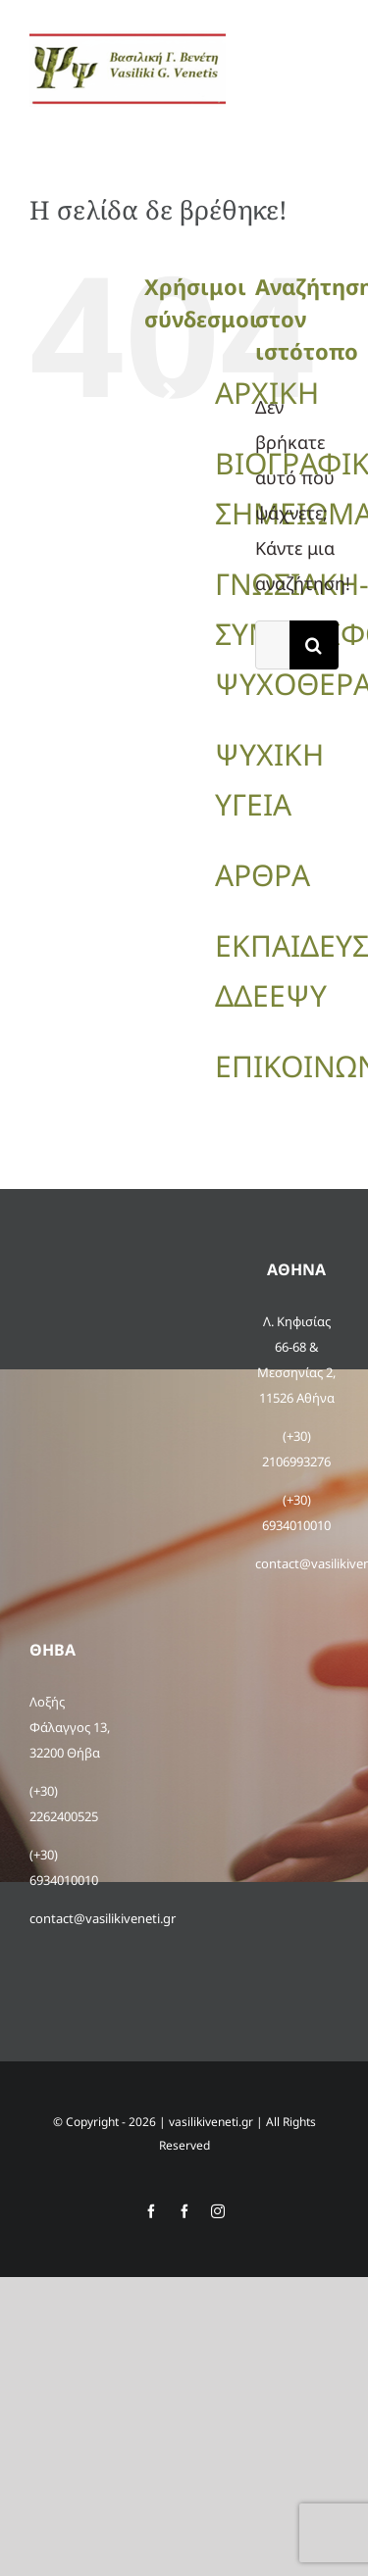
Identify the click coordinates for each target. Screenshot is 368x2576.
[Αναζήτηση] (314, 644)
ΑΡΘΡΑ (262, 875)
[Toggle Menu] (325, 68)
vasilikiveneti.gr (211, 2121)
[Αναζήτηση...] (272, 644)
